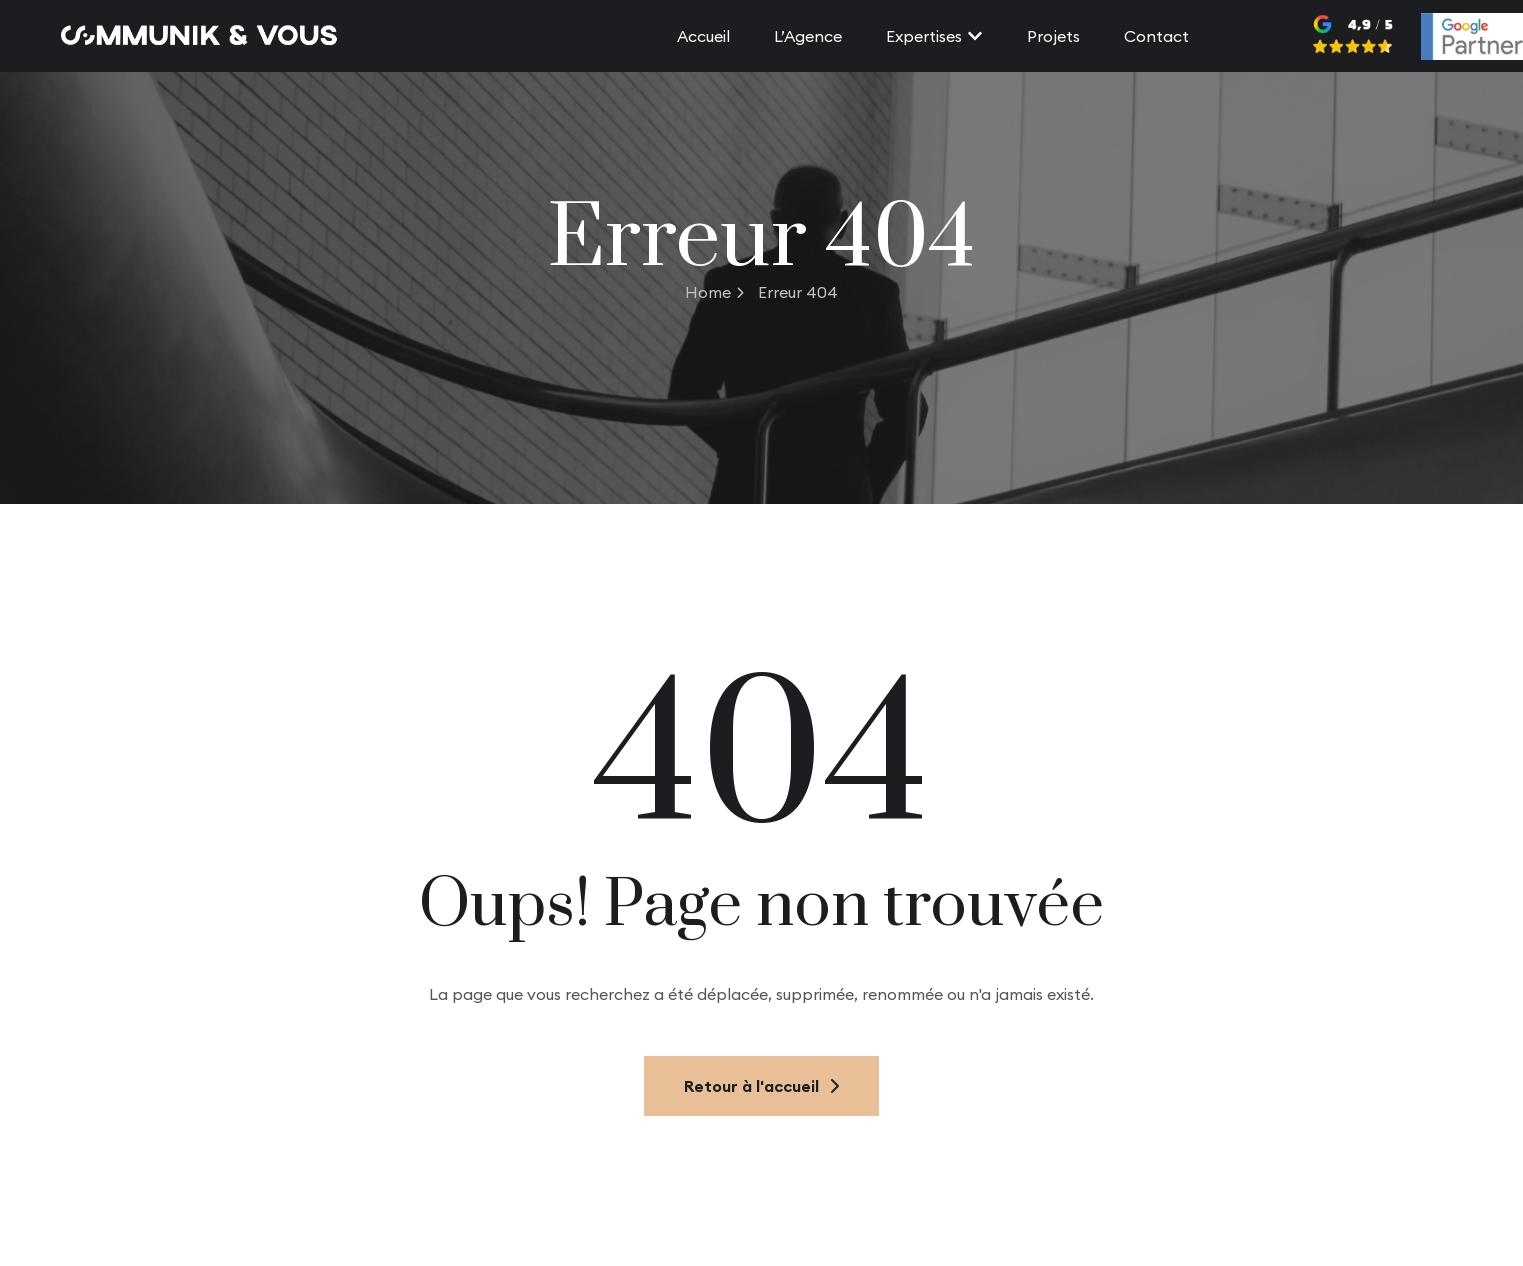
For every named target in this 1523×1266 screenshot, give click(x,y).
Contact (1156, 36)
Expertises (934, 36)
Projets (1053, 36)
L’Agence (808, 36)
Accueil (703, 36)
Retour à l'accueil (761, 1086)
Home (714, 292)
